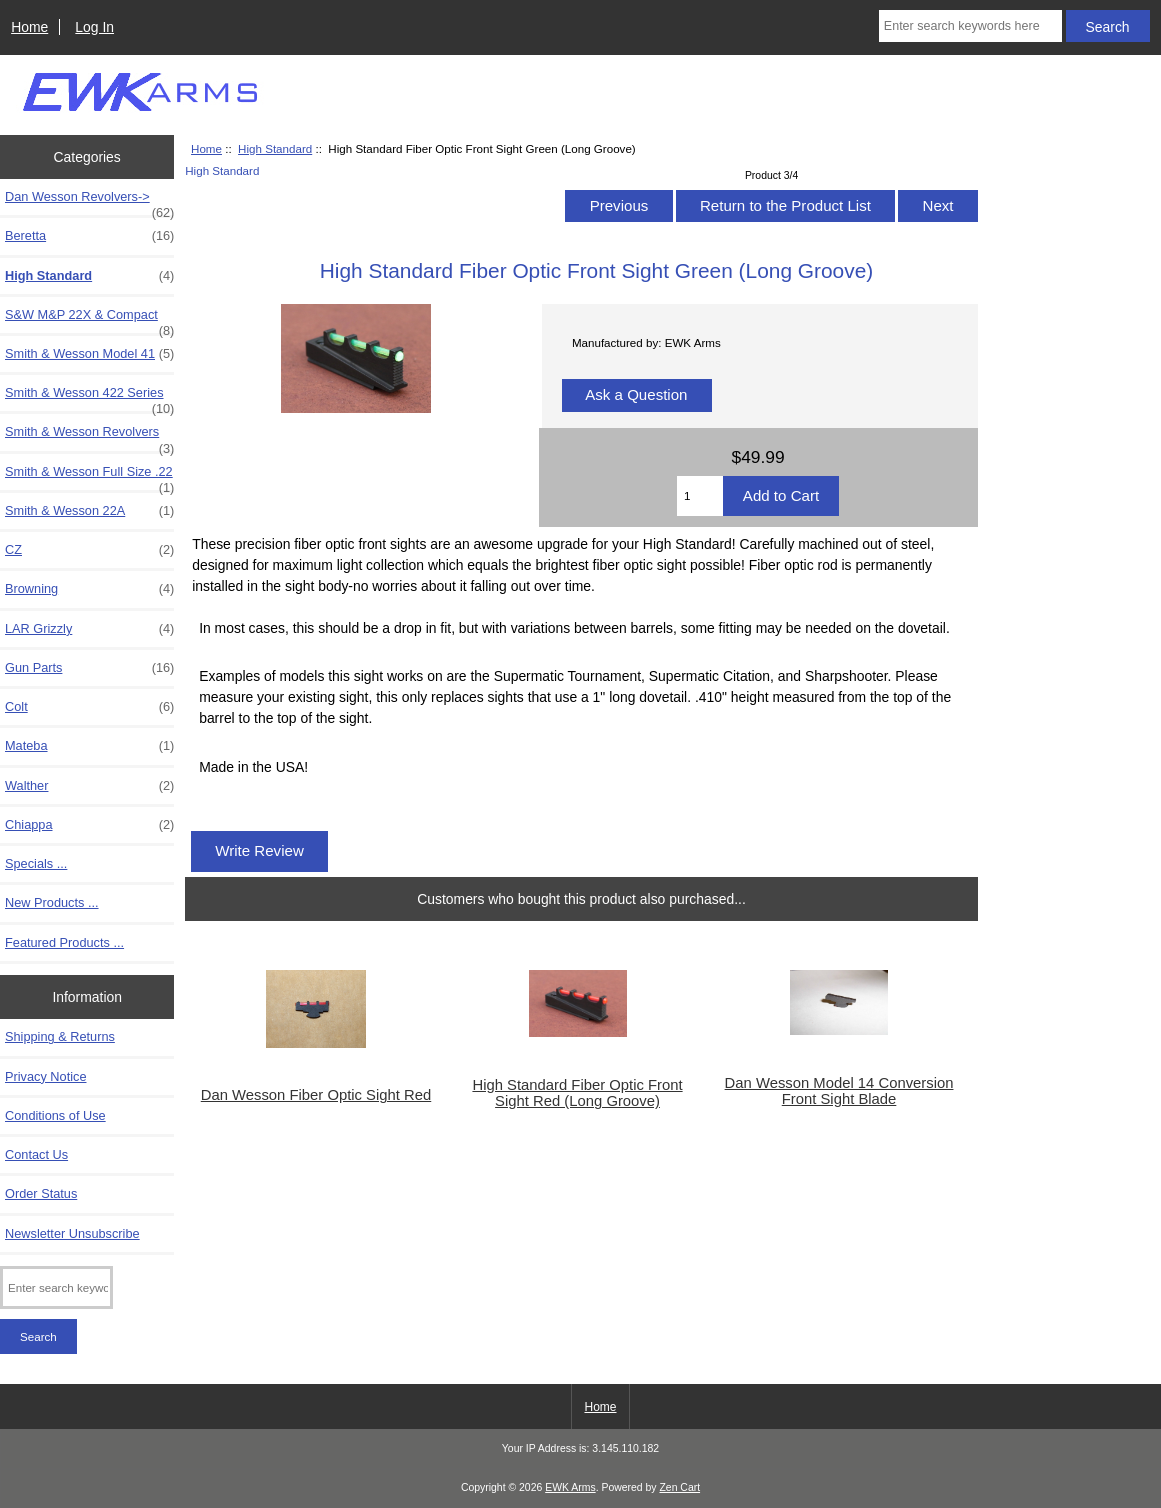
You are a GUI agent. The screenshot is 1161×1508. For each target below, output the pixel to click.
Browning (89, 589)
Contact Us (36, 1154)
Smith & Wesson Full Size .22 (89, 477)
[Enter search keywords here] (970, 26)
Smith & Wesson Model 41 (89, 354)
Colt (89, 707)
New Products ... (52, 902)
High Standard (275, 148)
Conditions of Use (55, 1115)
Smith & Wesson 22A (89, 511)
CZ (89, 550)
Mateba (89, 746)
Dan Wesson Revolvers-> (89, 202)
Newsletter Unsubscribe (72, 1233)
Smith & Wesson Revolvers (89, 437)
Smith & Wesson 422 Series (89, 398)
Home (29, 27)
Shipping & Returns (60, 1036)
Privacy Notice (45, 1076)
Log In (94, 27)
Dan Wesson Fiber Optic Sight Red (316, 1095)
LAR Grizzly (89, 629)
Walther (89, 786)
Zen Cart (679, 1487)
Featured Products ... (64, 942)
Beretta (89, 236)
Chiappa (89, 825)
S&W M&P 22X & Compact (89, 320)
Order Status (41, 1193)
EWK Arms (570, 1487)
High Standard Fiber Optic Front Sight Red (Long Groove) (577, 1093)
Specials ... (36, 863)
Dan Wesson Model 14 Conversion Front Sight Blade (839, 1091)
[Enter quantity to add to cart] (700, 496)
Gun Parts (89, 668)
